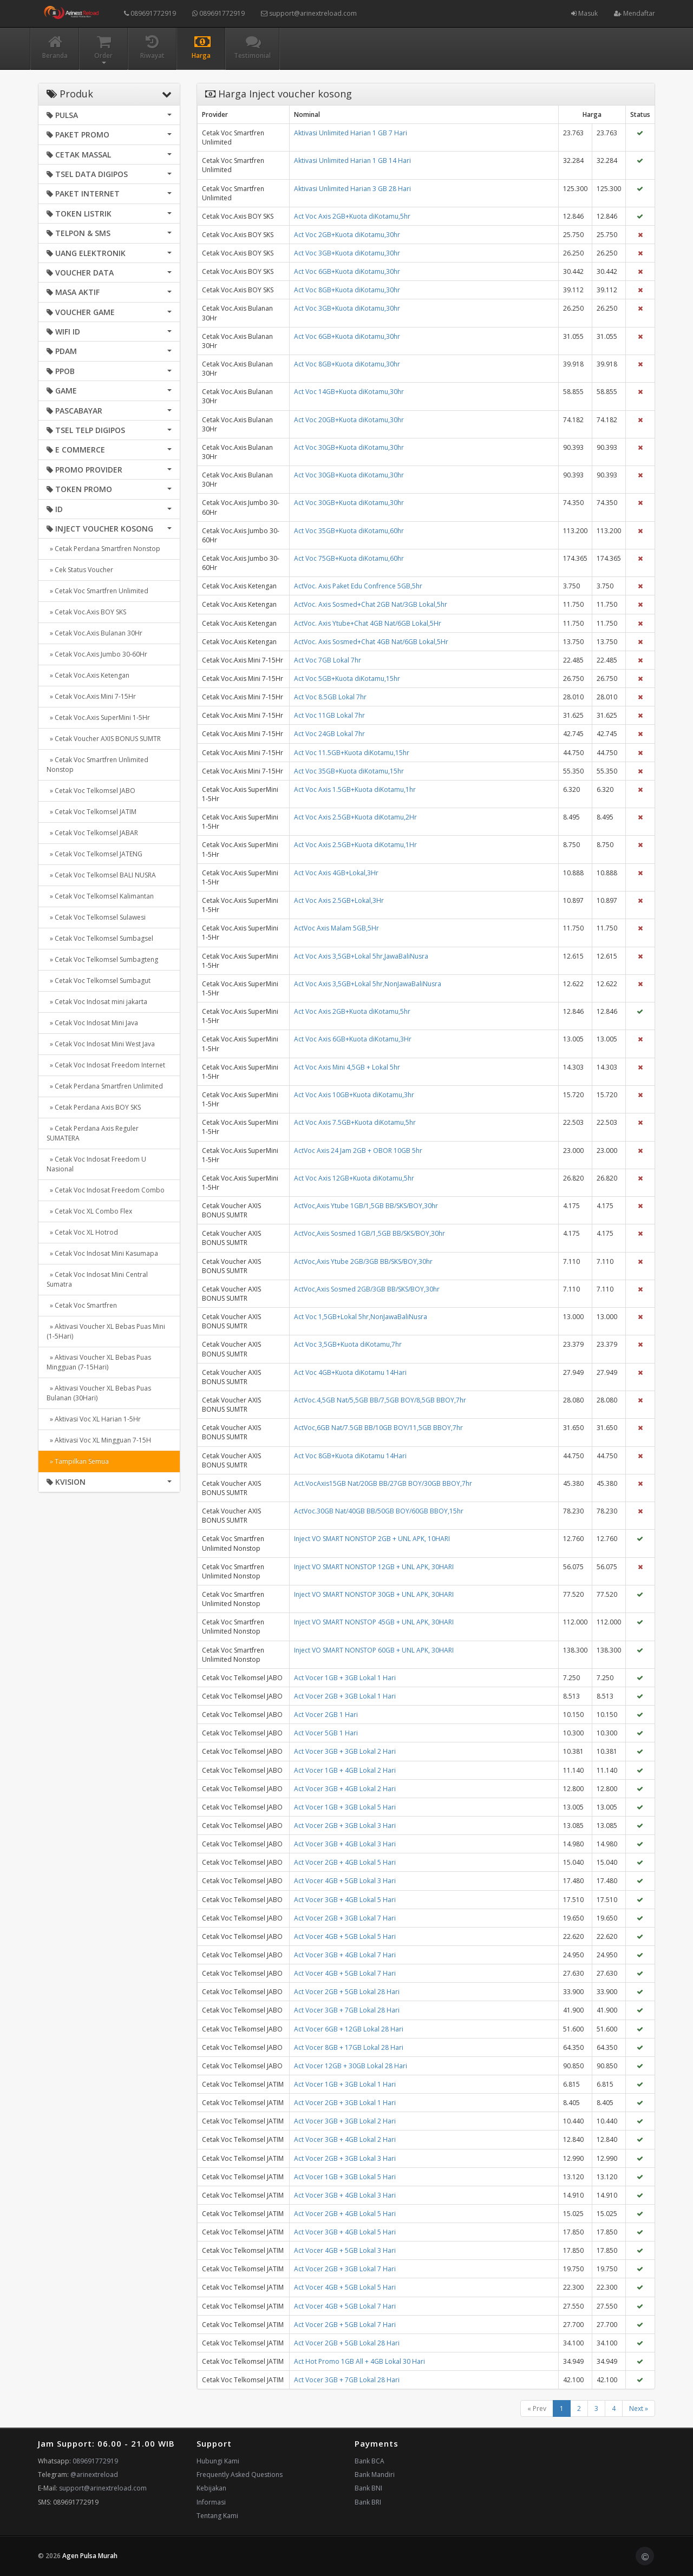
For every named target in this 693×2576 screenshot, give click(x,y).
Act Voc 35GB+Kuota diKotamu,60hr (349, 530)
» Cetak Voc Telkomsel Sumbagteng (102, 959)
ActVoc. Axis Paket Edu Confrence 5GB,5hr (358, 586)
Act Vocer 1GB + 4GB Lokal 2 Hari (345, 1770)
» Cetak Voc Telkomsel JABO (91, 790)
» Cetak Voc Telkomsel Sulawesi (96, 917)
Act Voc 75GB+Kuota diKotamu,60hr (349, 558)
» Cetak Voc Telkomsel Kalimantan (100, 896)
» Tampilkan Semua (78, 1461)
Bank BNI (368, 2488)
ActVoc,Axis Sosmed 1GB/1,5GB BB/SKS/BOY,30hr (369, 1233)
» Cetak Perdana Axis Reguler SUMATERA (93, 1133)
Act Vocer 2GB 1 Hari (326, 1714)
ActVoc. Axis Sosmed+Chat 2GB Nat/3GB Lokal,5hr (370, 604)
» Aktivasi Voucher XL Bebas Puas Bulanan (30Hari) (99, 1393)
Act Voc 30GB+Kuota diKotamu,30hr (349, 447)
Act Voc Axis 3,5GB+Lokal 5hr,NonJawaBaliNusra (367, 983)
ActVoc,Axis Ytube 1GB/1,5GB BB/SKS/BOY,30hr (366, 1205)
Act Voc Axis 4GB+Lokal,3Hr (336, 872)
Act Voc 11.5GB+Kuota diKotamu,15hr (351, 752)
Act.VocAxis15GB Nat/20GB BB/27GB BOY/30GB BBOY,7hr (383, 1483)
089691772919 (150, 13)
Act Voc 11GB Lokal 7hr (329, 715)
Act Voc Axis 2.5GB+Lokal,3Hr (339, 900)
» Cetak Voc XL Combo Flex (89, 1211)
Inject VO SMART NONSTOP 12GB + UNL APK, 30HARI (374, 1566)
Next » (638, 2408)
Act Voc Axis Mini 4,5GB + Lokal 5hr (347, 1067)
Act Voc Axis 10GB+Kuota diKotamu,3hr (354, 1094)
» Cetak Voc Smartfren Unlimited (97, 590)
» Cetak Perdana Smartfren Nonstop (103, 548)
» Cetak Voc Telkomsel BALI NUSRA (101, 875)
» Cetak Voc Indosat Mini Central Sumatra (97, 1279)
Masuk (584, 13)
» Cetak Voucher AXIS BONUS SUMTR (104, 738)
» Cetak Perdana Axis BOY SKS (94, 1107)
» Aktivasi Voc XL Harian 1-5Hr (94, 1419)
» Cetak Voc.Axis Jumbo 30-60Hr (97, 654)
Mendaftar (634, 13)
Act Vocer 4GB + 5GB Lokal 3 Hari (345, 1880)
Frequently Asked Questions (240, 2474)
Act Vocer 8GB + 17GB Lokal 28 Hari (348, 2047)
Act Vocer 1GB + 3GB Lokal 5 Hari (345, 1807)
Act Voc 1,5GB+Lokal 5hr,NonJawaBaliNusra (360, 1316)
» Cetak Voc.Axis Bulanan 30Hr (94, 633)
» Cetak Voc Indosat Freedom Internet (106, 1065)
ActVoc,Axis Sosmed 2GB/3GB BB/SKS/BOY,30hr (367, 1289)
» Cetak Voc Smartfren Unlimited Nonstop (97, 764)
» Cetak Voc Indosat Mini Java (92, 1022)
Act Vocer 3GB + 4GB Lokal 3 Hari (345, 1844)
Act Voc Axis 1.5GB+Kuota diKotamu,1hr (355, 789)
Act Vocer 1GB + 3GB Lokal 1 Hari (345, 1677)
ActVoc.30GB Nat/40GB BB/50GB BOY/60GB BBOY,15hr (378, 1511)
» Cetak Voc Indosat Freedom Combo (106, 1190)
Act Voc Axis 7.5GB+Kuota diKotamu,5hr (355, 1122)
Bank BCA (369, 2461)
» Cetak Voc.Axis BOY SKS (86, 612)
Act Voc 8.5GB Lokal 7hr (330, 697)
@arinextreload (94, 2474)
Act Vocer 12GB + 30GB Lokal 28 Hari (350, 2065)
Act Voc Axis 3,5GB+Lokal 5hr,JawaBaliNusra (361, 956)
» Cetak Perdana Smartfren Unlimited (105, 1086)
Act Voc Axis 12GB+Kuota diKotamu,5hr (354, 1178)
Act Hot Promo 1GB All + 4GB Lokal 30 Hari (359, 2361)
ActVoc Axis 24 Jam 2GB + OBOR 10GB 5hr (358, 1150)
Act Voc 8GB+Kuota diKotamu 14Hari (350, 1455)
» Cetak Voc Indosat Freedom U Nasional (96, 1164)
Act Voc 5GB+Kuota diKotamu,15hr (347, 678)
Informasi (211, 2502)
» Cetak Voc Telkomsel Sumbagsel (100, 938)
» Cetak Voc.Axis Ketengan (88, 675)
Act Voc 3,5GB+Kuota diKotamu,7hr (348, 1344)
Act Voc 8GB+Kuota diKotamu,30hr (347, 289)
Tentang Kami (217, 2515)
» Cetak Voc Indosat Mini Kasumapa (102, 1253)
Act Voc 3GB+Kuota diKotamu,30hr (347, 253)
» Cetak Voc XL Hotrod (82, 1232)
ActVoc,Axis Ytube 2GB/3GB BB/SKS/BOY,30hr (363, 1261)
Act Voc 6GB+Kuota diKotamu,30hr (347, 271)
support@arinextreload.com (309, 13)
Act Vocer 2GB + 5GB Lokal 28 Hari (347, 1991)
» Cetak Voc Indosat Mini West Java (101, 1043)
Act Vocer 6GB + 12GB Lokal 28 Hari (348, 2029)
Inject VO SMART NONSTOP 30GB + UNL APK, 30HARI (374, 1594)
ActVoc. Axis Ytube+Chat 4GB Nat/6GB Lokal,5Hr (367, 623)
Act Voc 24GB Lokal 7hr (329, 733)
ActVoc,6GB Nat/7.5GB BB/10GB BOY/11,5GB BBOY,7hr (378, 1427)
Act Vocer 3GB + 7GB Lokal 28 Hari (347, 2010)
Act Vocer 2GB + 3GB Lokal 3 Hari (345, 1825)
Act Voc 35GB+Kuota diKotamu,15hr (349, 771)
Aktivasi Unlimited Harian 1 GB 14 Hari (352, 160)
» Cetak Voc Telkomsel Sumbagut (99, 980)
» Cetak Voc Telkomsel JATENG (94, 853)
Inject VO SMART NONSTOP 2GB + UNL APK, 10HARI (372, 1538)
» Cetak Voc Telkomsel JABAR (92, 832)
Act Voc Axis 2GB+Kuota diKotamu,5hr (352, 216)
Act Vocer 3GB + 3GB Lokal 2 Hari (345, 1751)
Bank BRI (368, 2502)
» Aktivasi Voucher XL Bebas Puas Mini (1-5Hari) (106, 1331)
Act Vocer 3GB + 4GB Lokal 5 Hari (345, 1899)
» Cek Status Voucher (80, 569)
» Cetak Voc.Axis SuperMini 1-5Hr (98, 717)
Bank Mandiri (375, 2474)
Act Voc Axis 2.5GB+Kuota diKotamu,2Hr (355, 817)
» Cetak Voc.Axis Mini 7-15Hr (91, 696)
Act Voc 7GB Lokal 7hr (327, 660)
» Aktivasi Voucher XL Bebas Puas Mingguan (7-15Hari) (99, 1362)
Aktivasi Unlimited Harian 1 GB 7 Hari (350, 132)
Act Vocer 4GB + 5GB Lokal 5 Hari (345, 1936)
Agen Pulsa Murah (89, 2555)
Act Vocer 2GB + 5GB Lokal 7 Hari (345, 2324)
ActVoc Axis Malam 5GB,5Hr (336, 928)
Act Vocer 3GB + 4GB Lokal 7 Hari (345, 1954)
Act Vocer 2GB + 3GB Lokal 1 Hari (345, 1696)
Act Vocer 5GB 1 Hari (326, 1733)
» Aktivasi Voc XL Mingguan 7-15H (99, 1440)
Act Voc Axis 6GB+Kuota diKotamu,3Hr (352, 1039)
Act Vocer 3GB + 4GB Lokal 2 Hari (345, 1788)
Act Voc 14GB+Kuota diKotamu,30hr (349, 391)
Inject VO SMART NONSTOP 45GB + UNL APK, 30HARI (374, 1622)
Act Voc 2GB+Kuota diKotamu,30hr (347, 234)
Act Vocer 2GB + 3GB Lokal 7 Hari (345, 1918)
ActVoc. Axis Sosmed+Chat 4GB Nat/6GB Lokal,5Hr (371, 641)
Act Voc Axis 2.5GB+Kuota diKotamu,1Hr (355, 844)
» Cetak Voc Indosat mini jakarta (97, 1001)
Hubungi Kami (218, 2461)
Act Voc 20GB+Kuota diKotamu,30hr (349, 419)
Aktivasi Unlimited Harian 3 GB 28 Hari (352, 188)
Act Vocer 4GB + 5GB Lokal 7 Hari (345, 1973)
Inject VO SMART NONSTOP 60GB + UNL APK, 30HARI (374, 1650)
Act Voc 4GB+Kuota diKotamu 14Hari (350, 1372)
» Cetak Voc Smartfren (82, 1305)
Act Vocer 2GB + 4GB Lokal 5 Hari (345, 1862)
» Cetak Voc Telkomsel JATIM (91, 811)
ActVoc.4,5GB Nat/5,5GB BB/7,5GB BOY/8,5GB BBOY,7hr (380, 1400)
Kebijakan (211, 2488)
